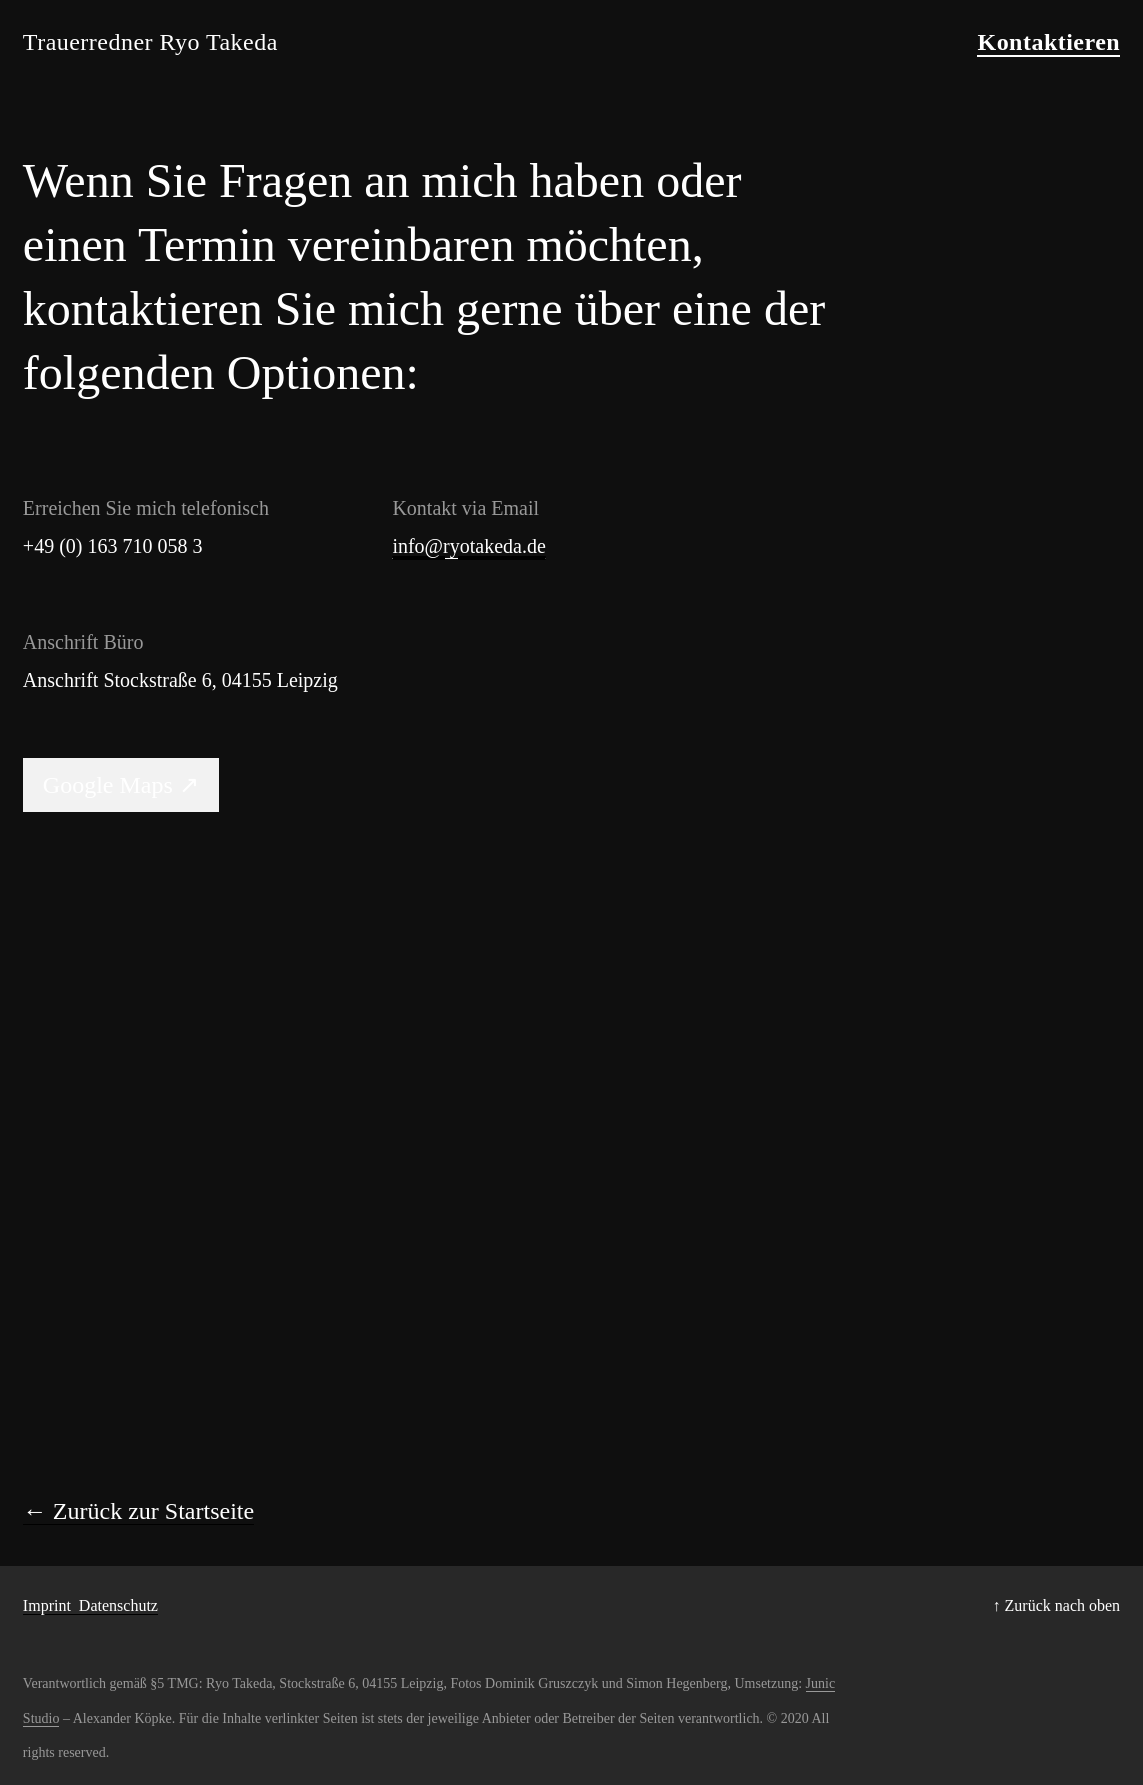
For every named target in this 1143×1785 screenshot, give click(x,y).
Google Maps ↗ (121, 785)
